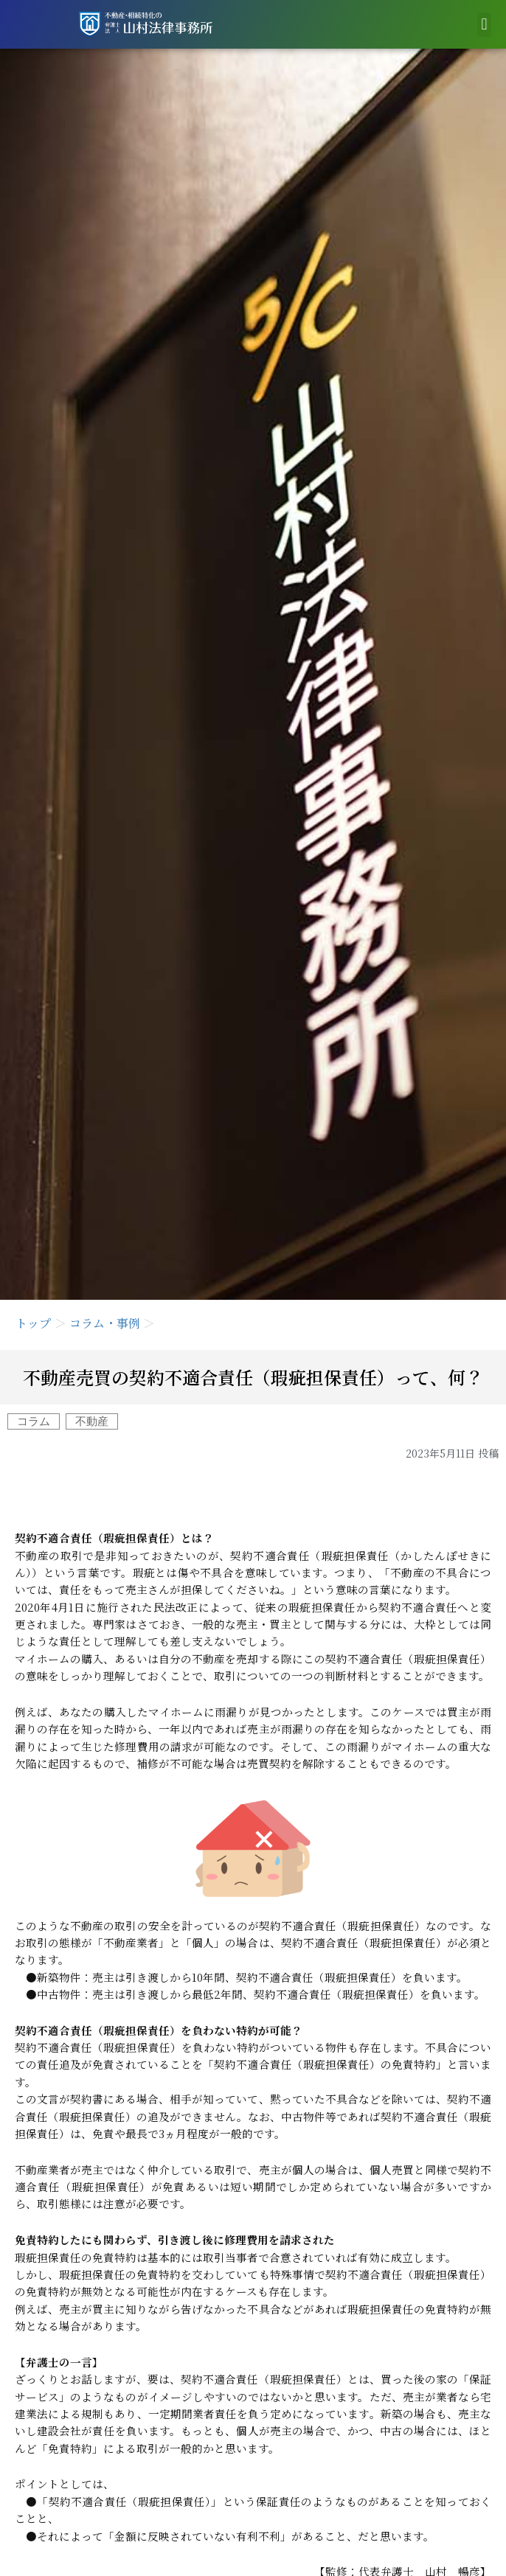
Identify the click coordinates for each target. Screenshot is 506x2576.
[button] (484, 25)
